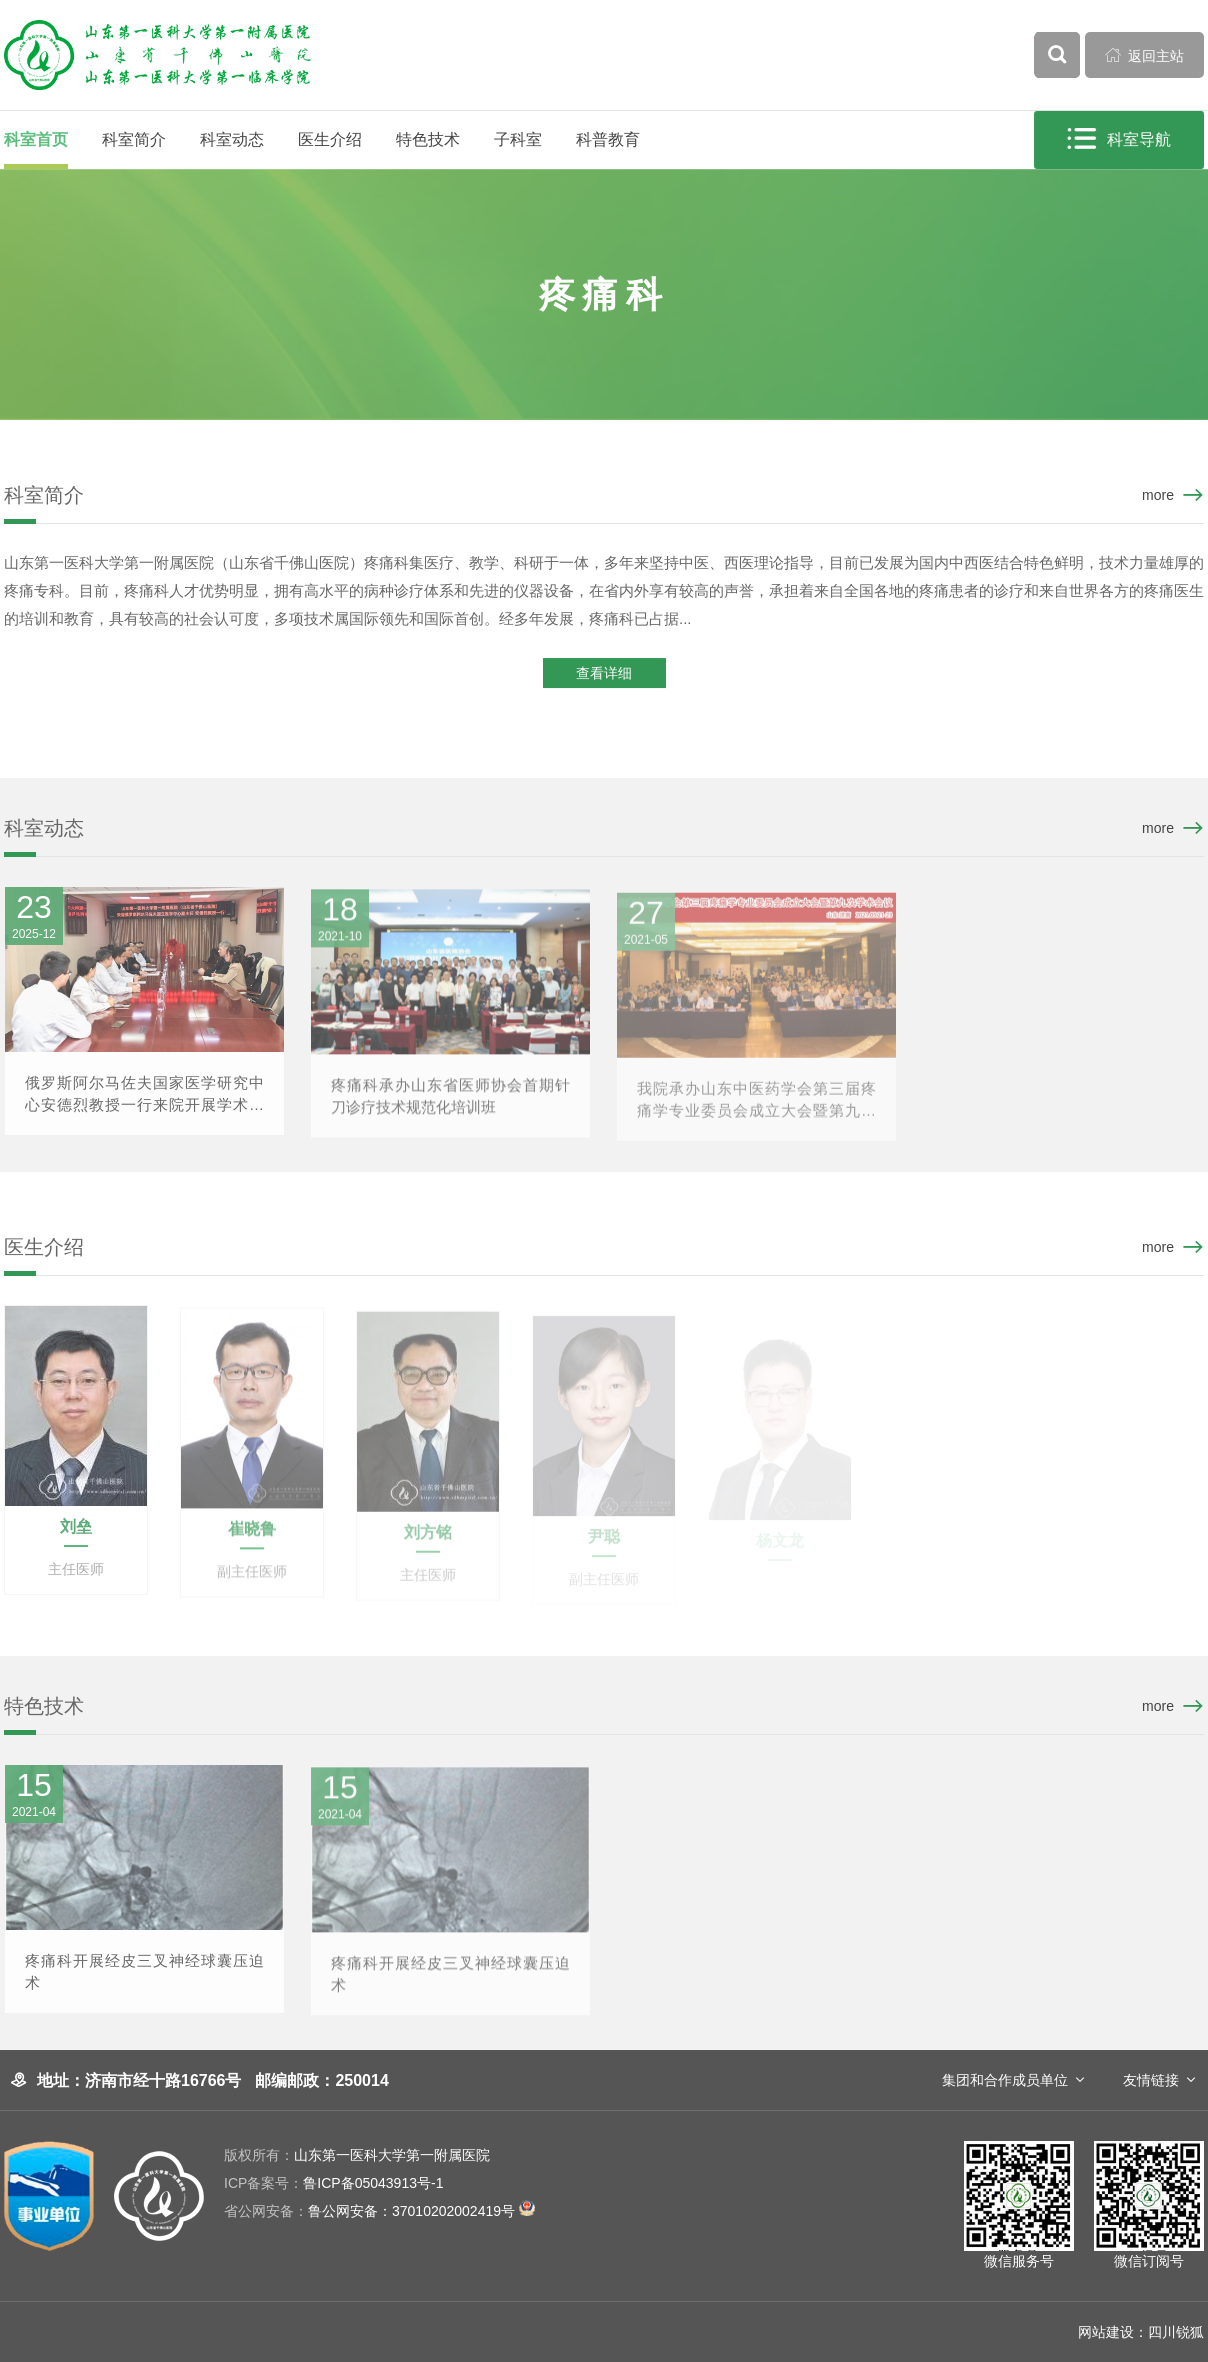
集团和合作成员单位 (1005, 2080)
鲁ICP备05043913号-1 (333, 2183)
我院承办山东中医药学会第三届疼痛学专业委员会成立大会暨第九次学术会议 (756, 1110)
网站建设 (1106, 2332)
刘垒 (76, 1534)
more (1158, 495)
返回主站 (1145, 55)
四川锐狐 (1176, 2332)
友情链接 (1151, 2080)
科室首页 (36, 139)
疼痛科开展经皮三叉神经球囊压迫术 (144, 1979)
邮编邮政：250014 (321, 2080)
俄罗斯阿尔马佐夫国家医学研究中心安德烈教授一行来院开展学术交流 (144, 1103)
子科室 (518, 139)
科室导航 (1120, 139)
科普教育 (608, 139)
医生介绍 (330, 139)
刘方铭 (428, 1541)
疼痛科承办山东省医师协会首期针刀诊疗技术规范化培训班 (450, 1105)
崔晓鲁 (252, 1538)
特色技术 (428, 139)
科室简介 (134, 139)
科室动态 (232, 139)
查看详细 (604, 675)
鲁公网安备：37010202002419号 (379, 2211)
